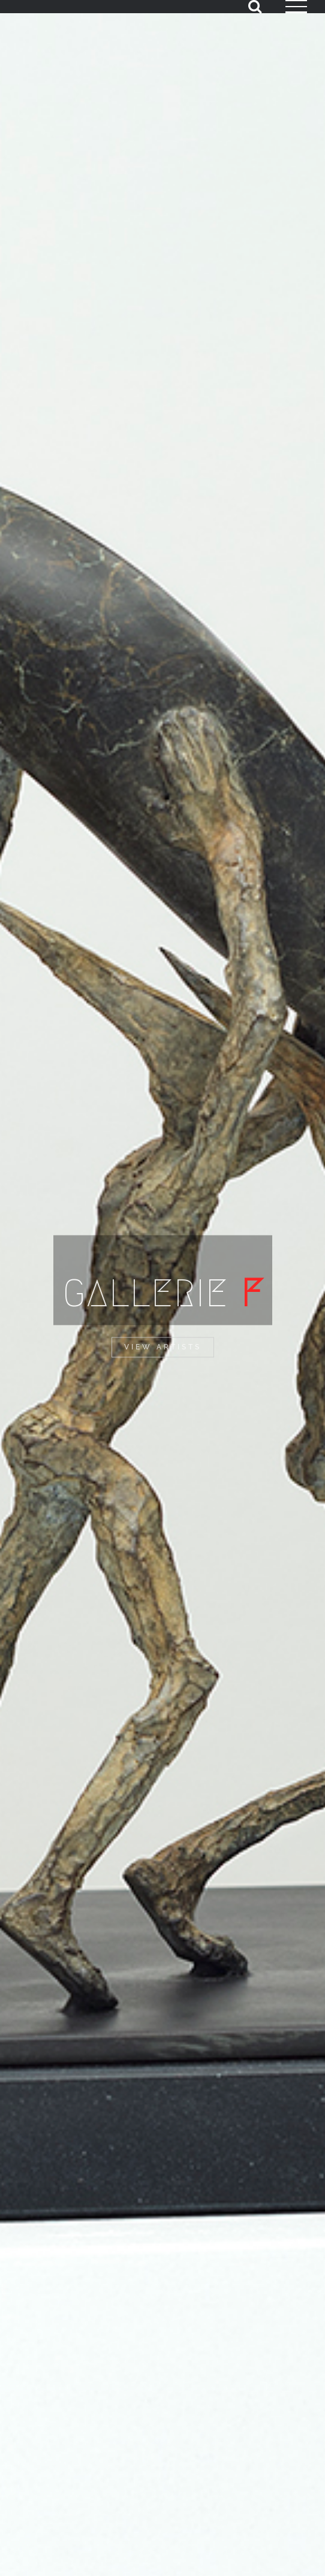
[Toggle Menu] (296, 6)
